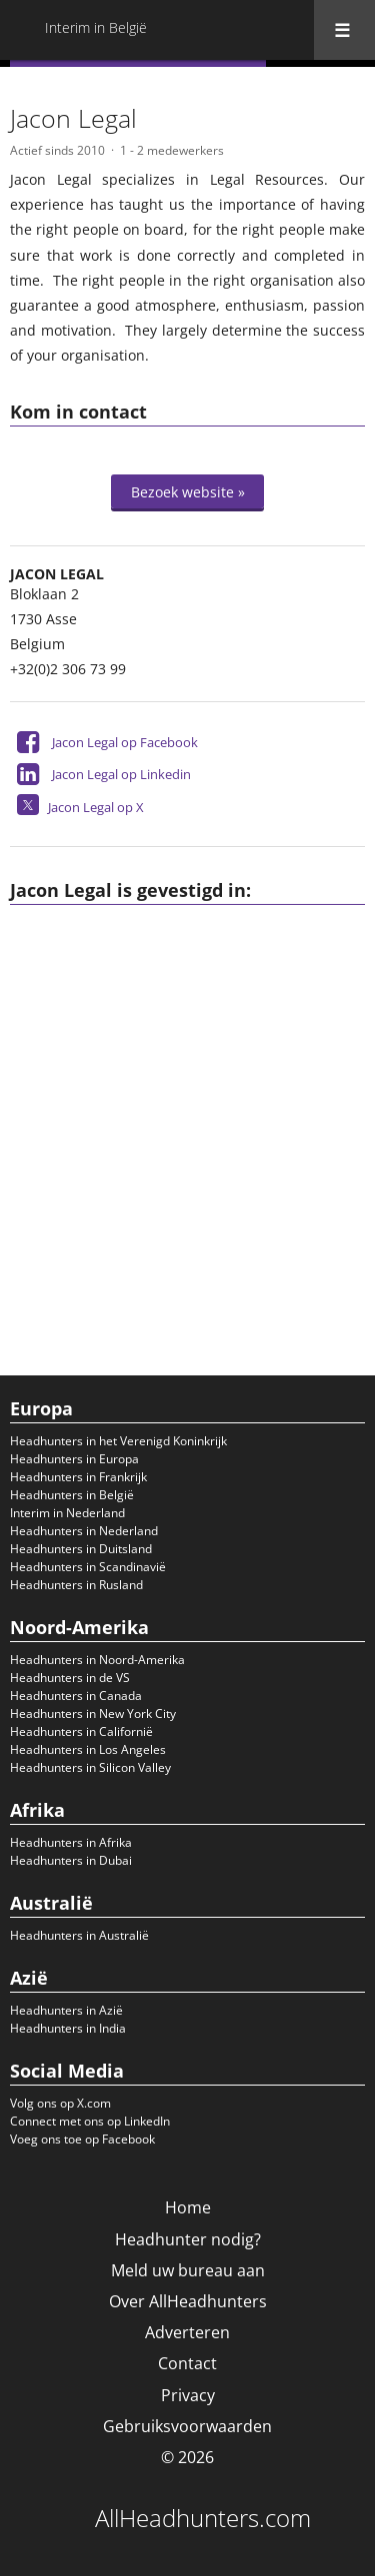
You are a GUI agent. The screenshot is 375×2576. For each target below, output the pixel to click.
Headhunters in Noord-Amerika (97, 1659)
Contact (187, 2363)
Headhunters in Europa (74, 1458)
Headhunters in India (68, 2028)
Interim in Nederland (67, 1512)
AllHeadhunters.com (203, 2518)
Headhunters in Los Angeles (88, 1749)
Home (188, 2207)
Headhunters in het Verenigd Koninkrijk (118, 1440)
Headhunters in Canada (76, 1695)
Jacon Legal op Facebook (125, 742)
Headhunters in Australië (79, 1935)
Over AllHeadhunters (188, 2301)
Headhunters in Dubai (71, 1860)
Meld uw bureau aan (188, 2270)
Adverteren (187, 2332)
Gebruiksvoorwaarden (187, 2426)
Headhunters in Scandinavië (88, 1566)
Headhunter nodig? (188, 2239)
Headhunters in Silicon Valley (90, 1767)
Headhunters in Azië (66, 2010)
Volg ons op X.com (60, 2103)
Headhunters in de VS (70, 1677)
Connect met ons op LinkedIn (90, 2121)
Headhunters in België (72, 1494)
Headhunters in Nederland (84, 1530)
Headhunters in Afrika (71, 1842)
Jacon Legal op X (96, 807)
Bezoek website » (188, 491)
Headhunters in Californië (81, 1731)
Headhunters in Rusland (76, 1584)
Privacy (188, 2395)
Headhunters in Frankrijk (78, 1476)
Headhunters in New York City (93, 1713)
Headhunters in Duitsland (81, 1548)
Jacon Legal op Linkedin (121, 774)
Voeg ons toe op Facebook (82, 2139)
